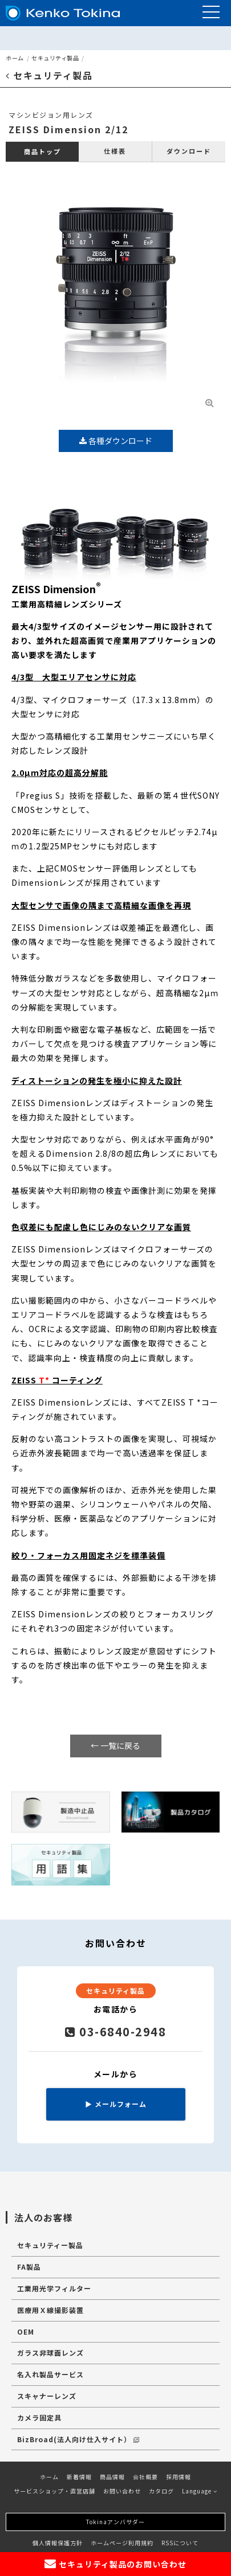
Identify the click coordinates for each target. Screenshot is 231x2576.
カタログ (161, 2491)
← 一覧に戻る (115, 1745)
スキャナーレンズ (46, 2396)
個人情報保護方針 (58, 2542)
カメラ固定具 (39, 2417)
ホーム (15, 58)
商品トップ (42, 151)
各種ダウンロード (115, 440)
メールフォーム (116, 2104)
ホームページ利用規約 (122, 2542)
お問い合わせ (122, 2491)
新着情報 (79, 2476)
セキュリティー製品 (50, 2245)
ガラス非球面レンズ (50, 2352)
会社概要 (145, 2476)
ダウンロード (189, 150)
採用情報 (178, 2476)
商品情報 (112, 2476)
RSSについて (179, 2542)
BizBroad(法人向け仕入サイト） (78, 2439)
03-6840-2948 (115, 2031)
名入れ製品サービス (50, 2374)
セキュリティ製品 (55, 58)
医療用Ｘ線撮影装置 (50, 2310)
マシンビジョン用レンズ (51, 115)
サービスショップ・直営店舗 (54, 2491)
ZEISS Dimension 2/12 (68, 129)
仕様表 (115, 150)
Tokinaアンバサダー (115, 2521)
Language (199, 2491)
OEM (25, 2331)
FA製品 (29, 2266)
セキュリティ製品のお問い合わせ (115, 2564)
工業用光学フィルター (54, 2288)
